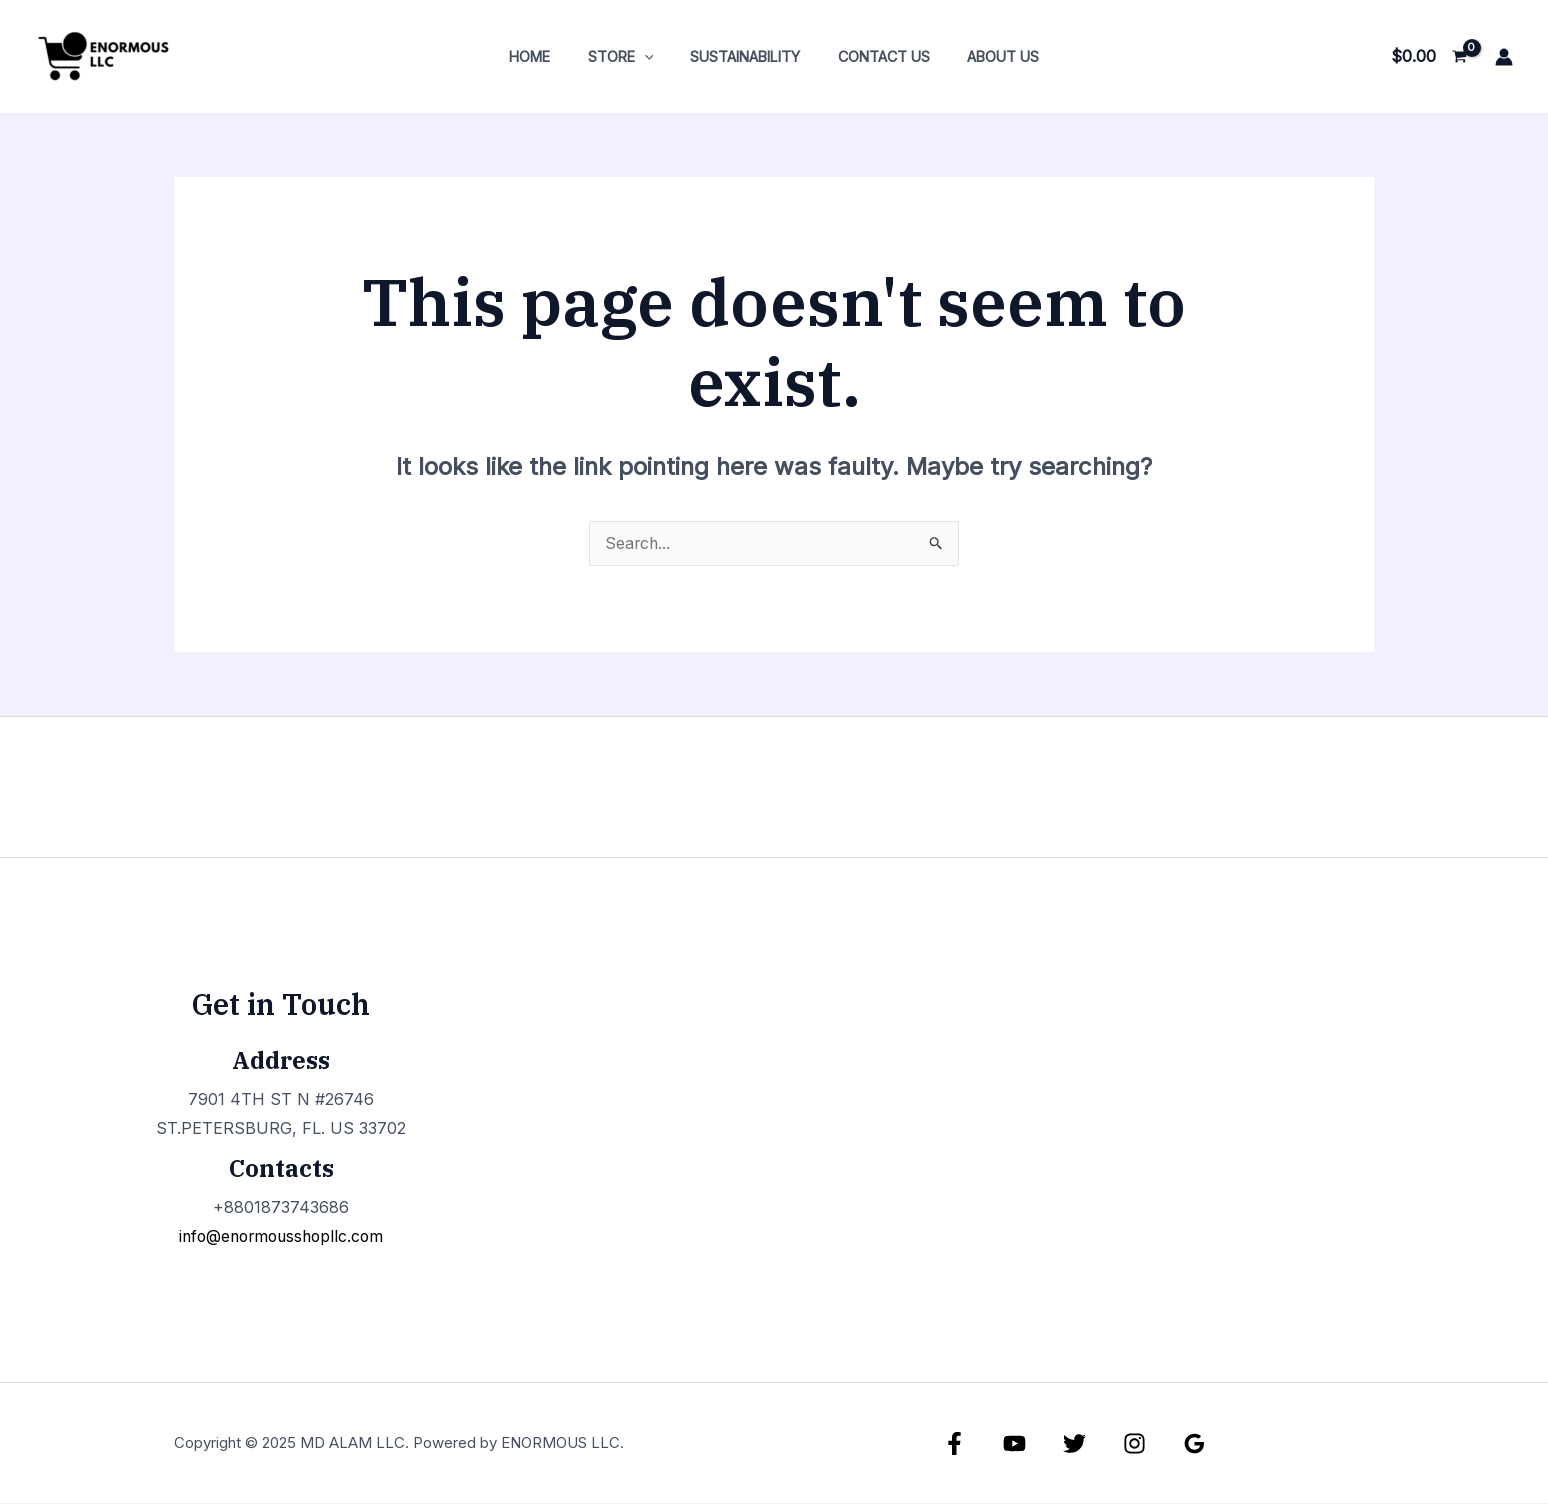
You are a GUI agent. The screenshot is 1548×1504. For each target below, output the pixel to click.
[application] (652, 56)
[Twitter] (1074, 1444)
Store (629, 56)
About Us (986, 56)
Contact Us (875, 56)
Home (546, 56)
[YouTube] (1014, 1444)
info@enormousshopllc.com (281, 1237)
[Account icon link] (1504, 57)
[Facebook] (954, 1444)
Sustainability (745, 56)
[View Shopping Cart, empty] (1428, 57)
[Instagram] (1134, 1444)
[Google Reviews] (1194, 1444)
